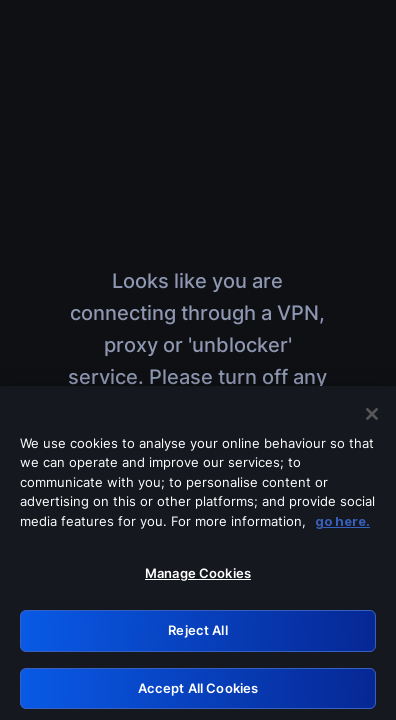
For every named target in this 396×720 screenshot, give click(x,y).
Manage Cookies (198, 579)
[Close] (372, 419)
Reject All (197, 635)
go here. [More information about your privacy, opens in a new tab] (342, 526)
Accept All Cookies (198, 693)
